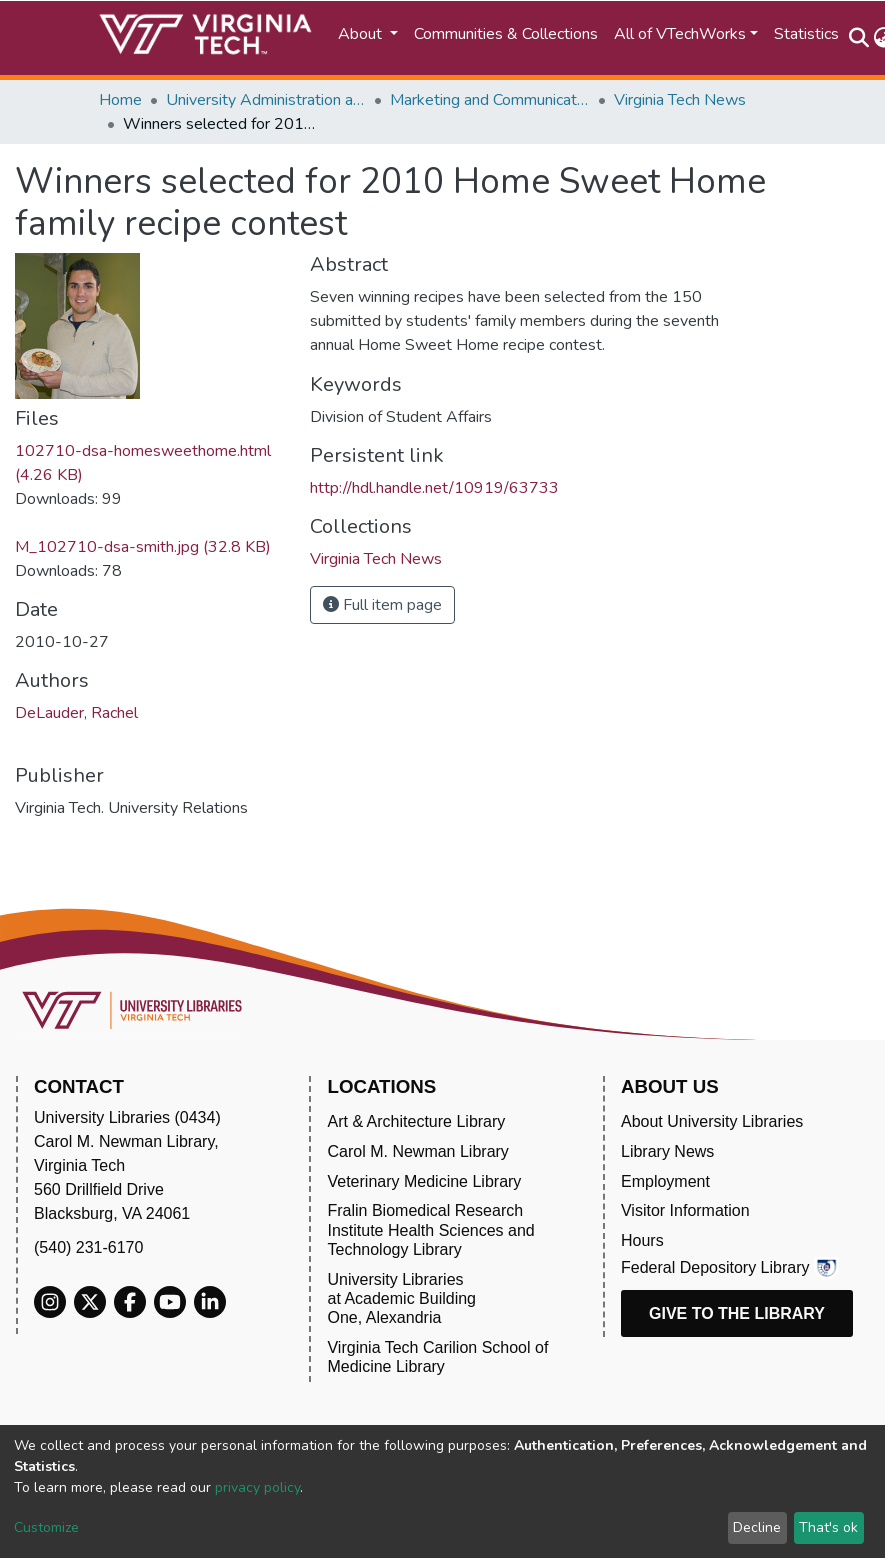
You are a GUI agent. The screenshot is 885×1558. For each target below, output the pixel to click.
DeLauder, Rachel (76, 713)
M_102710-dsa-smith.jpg (143, 547)
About (362, 34)
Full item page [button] (382, 605)
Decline (757, 1527)
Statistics (806, 34)
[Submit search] (859, 38)
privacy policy (257, 1487)
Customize (46, 1527)
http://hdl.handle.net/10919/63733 (434, 488)
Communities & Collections (506, 34)
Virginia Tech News (680, 100)
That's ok (828, 1527)
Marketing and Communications (490, 100)
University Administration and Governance (266, 100)
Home (120, 100)
